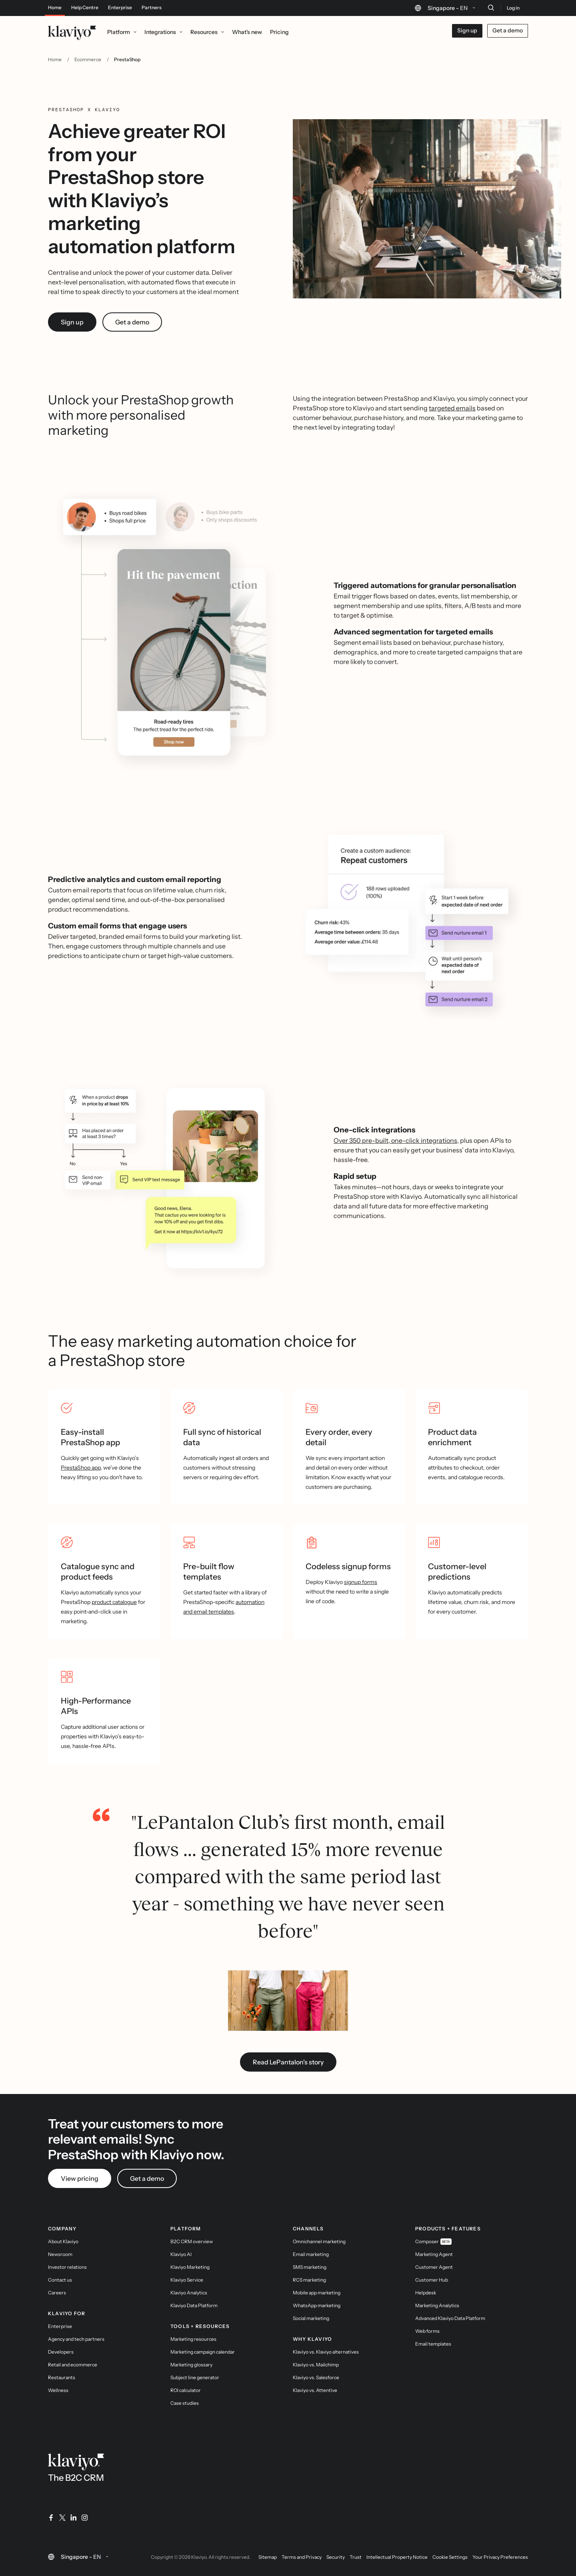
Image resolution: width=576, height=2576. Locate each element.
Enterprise (120, 7)
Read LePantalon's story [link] (288, 2062)
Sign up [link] (72, 322)
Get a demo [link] (132, 322)
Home (55, 7)
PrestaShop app (80, 1467)
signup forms (360, 1582)
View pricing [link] (79, 2178)
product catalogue (114, 1602)
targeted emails (452, 408)
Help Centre (84, 7)
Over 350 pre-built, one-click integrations (395, 1140)
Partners (152, 7)
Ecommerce (87, 59)
